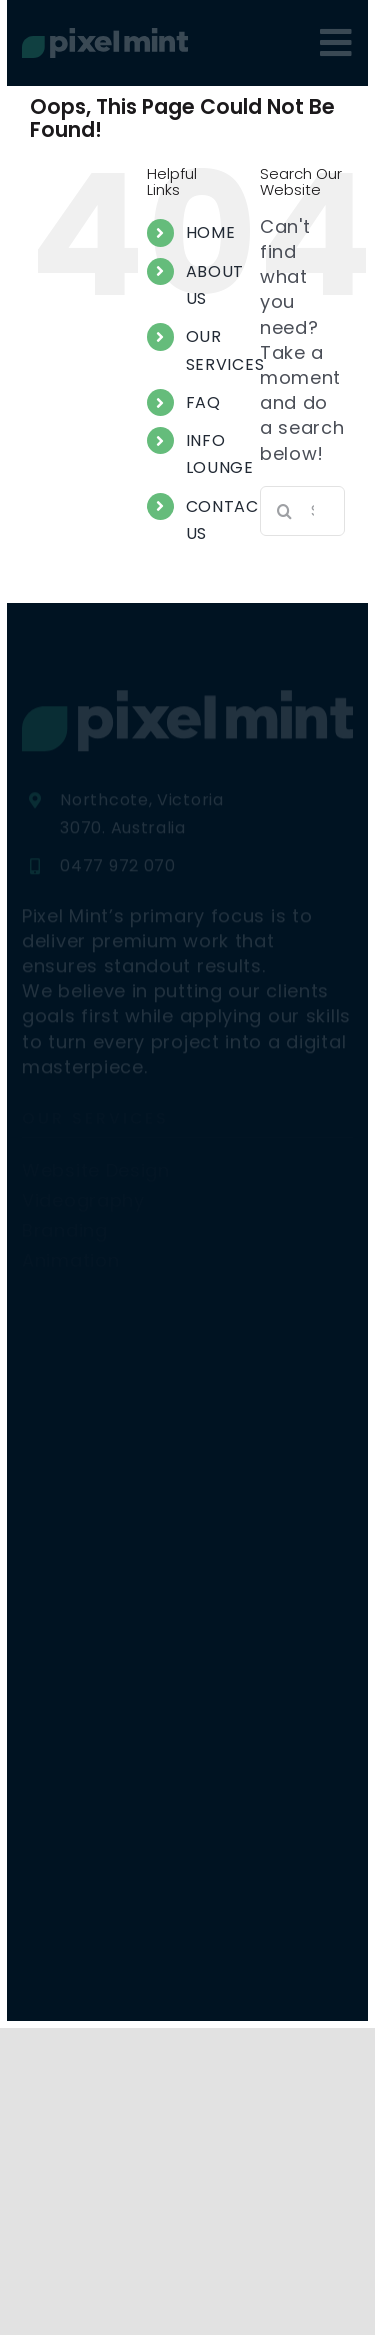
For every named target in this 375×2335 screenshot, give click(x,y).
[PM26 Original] (105, 36)
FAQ (203, 402)
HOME (211, 232)
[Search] (285, 511)
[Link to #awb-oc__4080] (336, 43)
